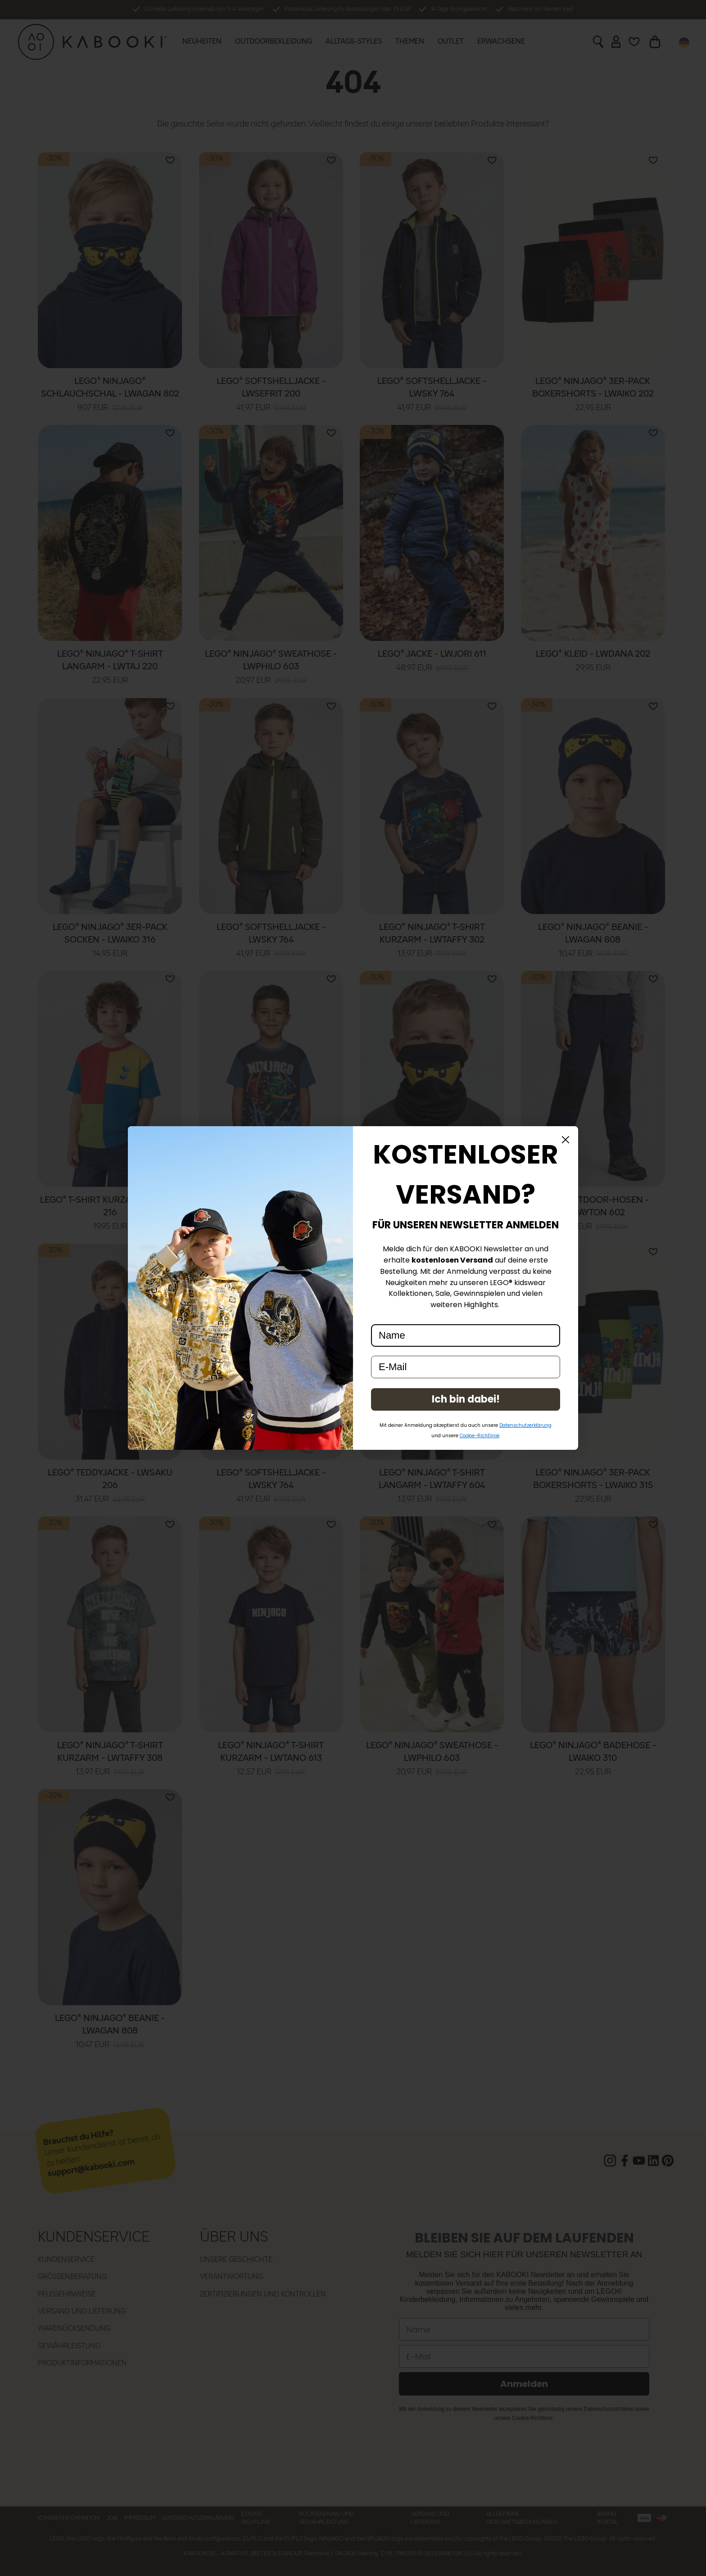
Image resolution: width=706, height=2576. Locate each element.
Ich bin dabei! (466, 1399)
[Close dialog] (565, 1140)
